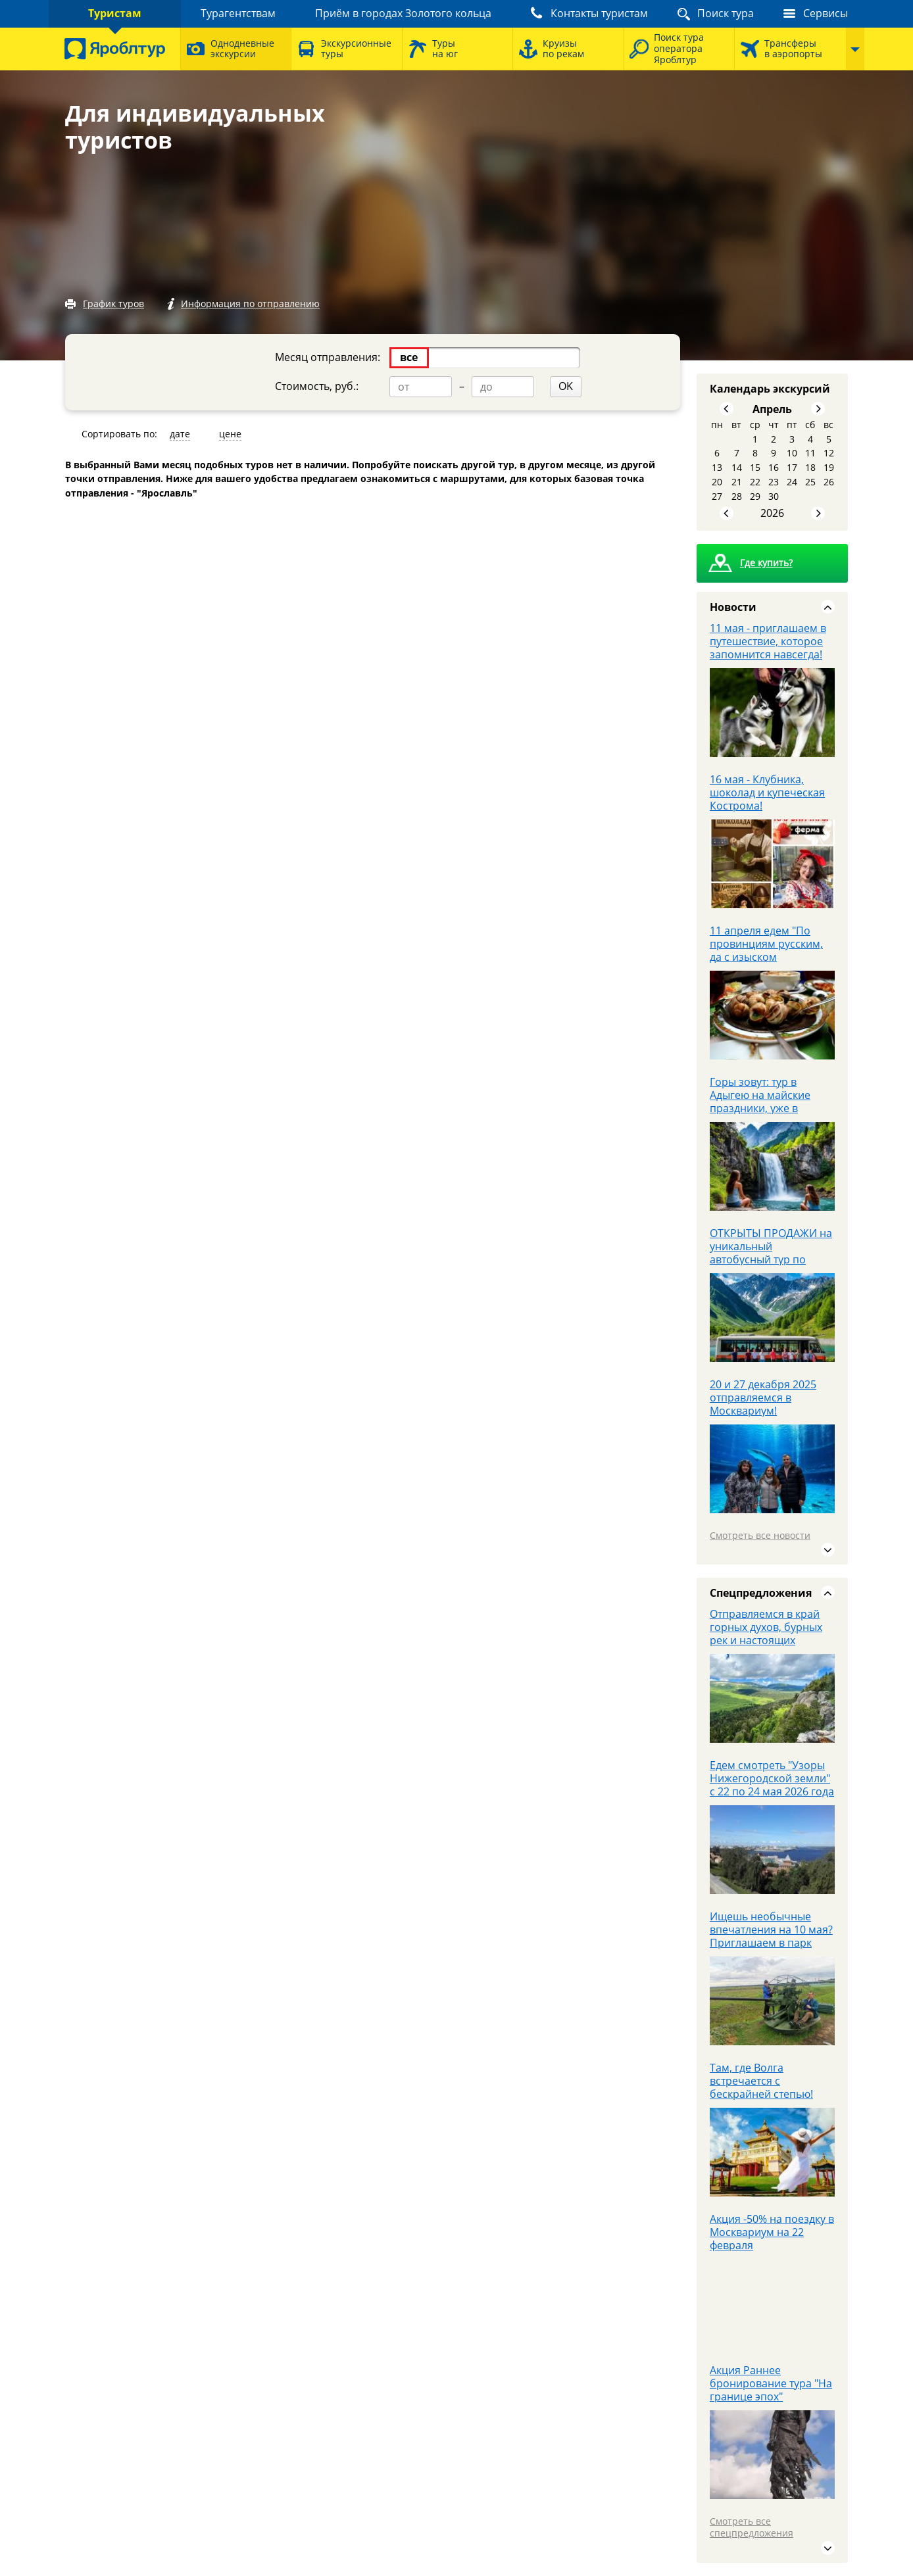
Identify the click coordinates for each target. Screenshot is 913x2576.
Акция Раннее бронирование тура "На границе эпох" (771, 2383)
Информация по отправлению (250, 303)
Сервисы (825, 13)
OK (565, 386)
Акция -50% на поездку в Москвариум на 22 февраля (772, 2232)
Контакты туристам (599, 13)
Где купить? (766, 562)
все (409, 357)
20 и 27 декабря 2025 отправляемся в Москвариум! (763, 1397)
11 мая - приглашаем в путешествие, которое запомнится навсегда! (768, 641)
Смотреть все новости (760, 1535)
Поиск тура (725, 13)
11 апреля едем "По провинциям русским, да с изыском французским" (766, 950)
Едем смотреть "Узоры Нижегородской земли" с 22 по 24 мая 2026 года (772, 1778)
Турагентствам (238, 13)
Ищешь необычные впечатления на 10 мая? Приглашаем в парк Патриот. (771, 1936)
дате (180, 434)
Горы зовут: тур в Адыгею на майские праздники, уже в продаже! (760, 1102)
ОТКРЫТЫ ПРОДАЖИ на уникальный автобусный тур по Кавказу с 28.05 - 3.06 (771, 1253)
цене (230, 434)
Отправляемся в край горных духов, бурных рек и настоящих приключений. (766, 1634)
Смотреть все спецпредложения (751, 2527)
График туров (113, 303)
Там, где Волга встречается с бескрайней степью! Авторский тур (761, 2087)
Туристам (114, 13)
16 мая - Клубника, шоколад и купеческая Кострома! (767, 792)
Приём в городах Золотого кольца (403, 13)
